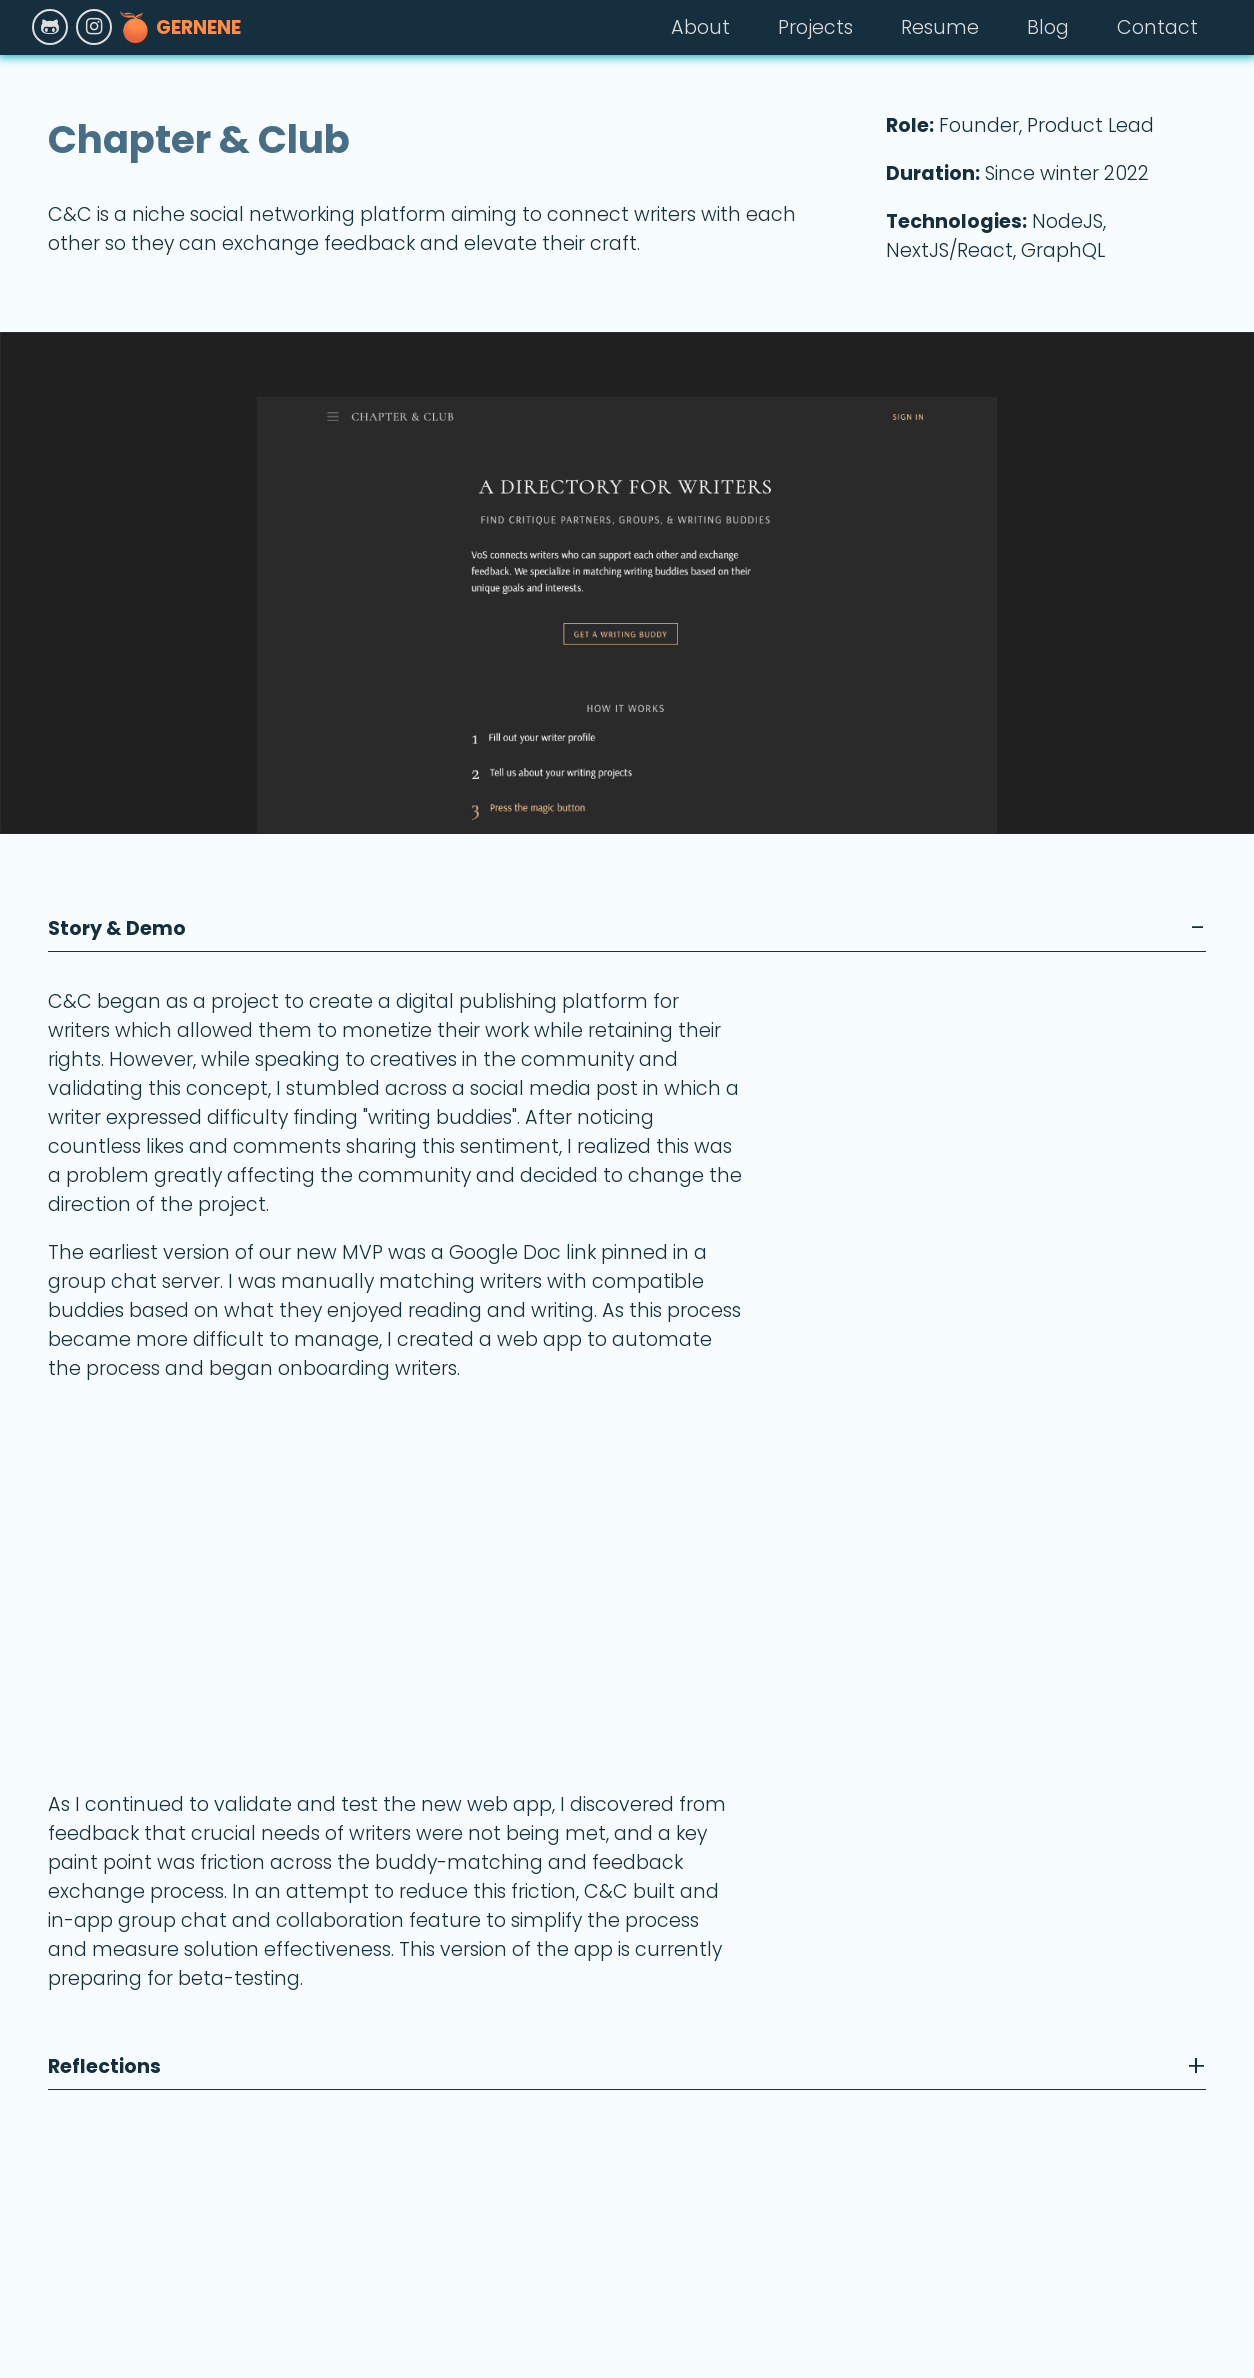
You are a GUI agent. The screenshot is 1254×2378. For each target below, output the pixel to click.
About (700, 27)
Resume (940, 27)
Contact (1157, 27)
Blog (1048, 27)
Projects (815, 27)
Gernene (180, 27)
